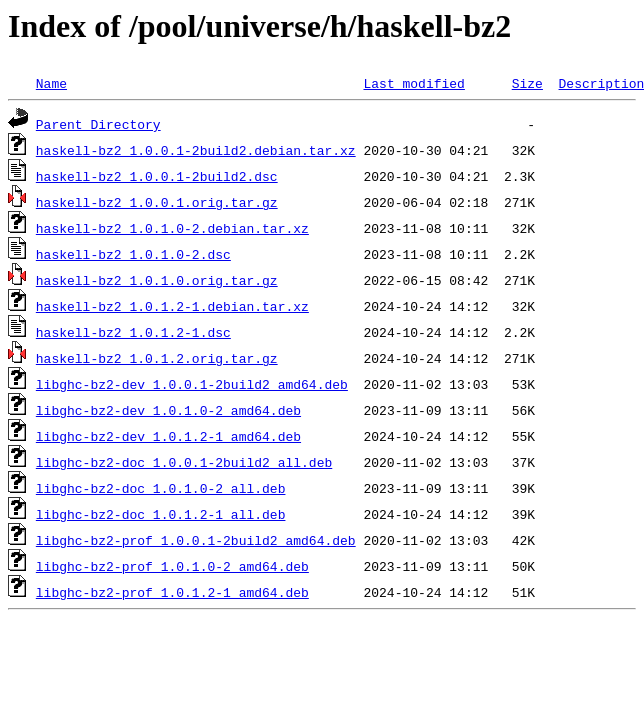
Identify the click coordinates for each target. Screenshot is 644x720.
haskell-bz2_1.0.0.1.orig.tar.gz (157, 202)
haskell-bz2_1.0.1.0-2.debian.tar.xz (172, 228)
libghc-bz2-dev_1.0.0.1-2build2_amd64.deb (192, 384)
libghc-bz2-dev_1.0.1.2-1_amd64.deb (168, 436)
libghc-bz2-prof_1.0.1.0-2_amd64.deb (172, 566)
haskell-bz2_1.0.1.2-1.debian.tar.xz (172, 306)
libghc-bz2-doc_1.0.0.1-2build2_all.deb (184, 462)
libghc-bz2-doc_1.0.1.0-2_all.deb (161, 488)
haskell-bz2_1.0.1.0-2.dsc (133, 254)
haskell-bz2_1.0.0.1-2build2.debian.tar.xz (196, 150)
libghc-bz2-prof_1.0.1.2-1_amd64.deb (172, 592)
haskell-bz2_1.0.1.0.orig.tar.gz (157, 280)
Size (527, 83)
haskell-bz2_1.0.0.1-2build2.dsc (157, 176)
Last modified (413, 83)
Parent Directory (98, 124)
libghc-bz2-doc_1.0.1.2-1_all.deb (161, 514)
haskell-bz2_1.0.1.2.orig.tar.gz (157, 358)
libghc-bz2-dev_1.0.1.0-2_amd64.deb (168, 410)
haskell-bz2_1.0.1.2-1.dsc (133, 332)
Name (51, 83)
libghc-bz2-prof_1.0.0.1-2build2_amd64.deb (196, 540)
